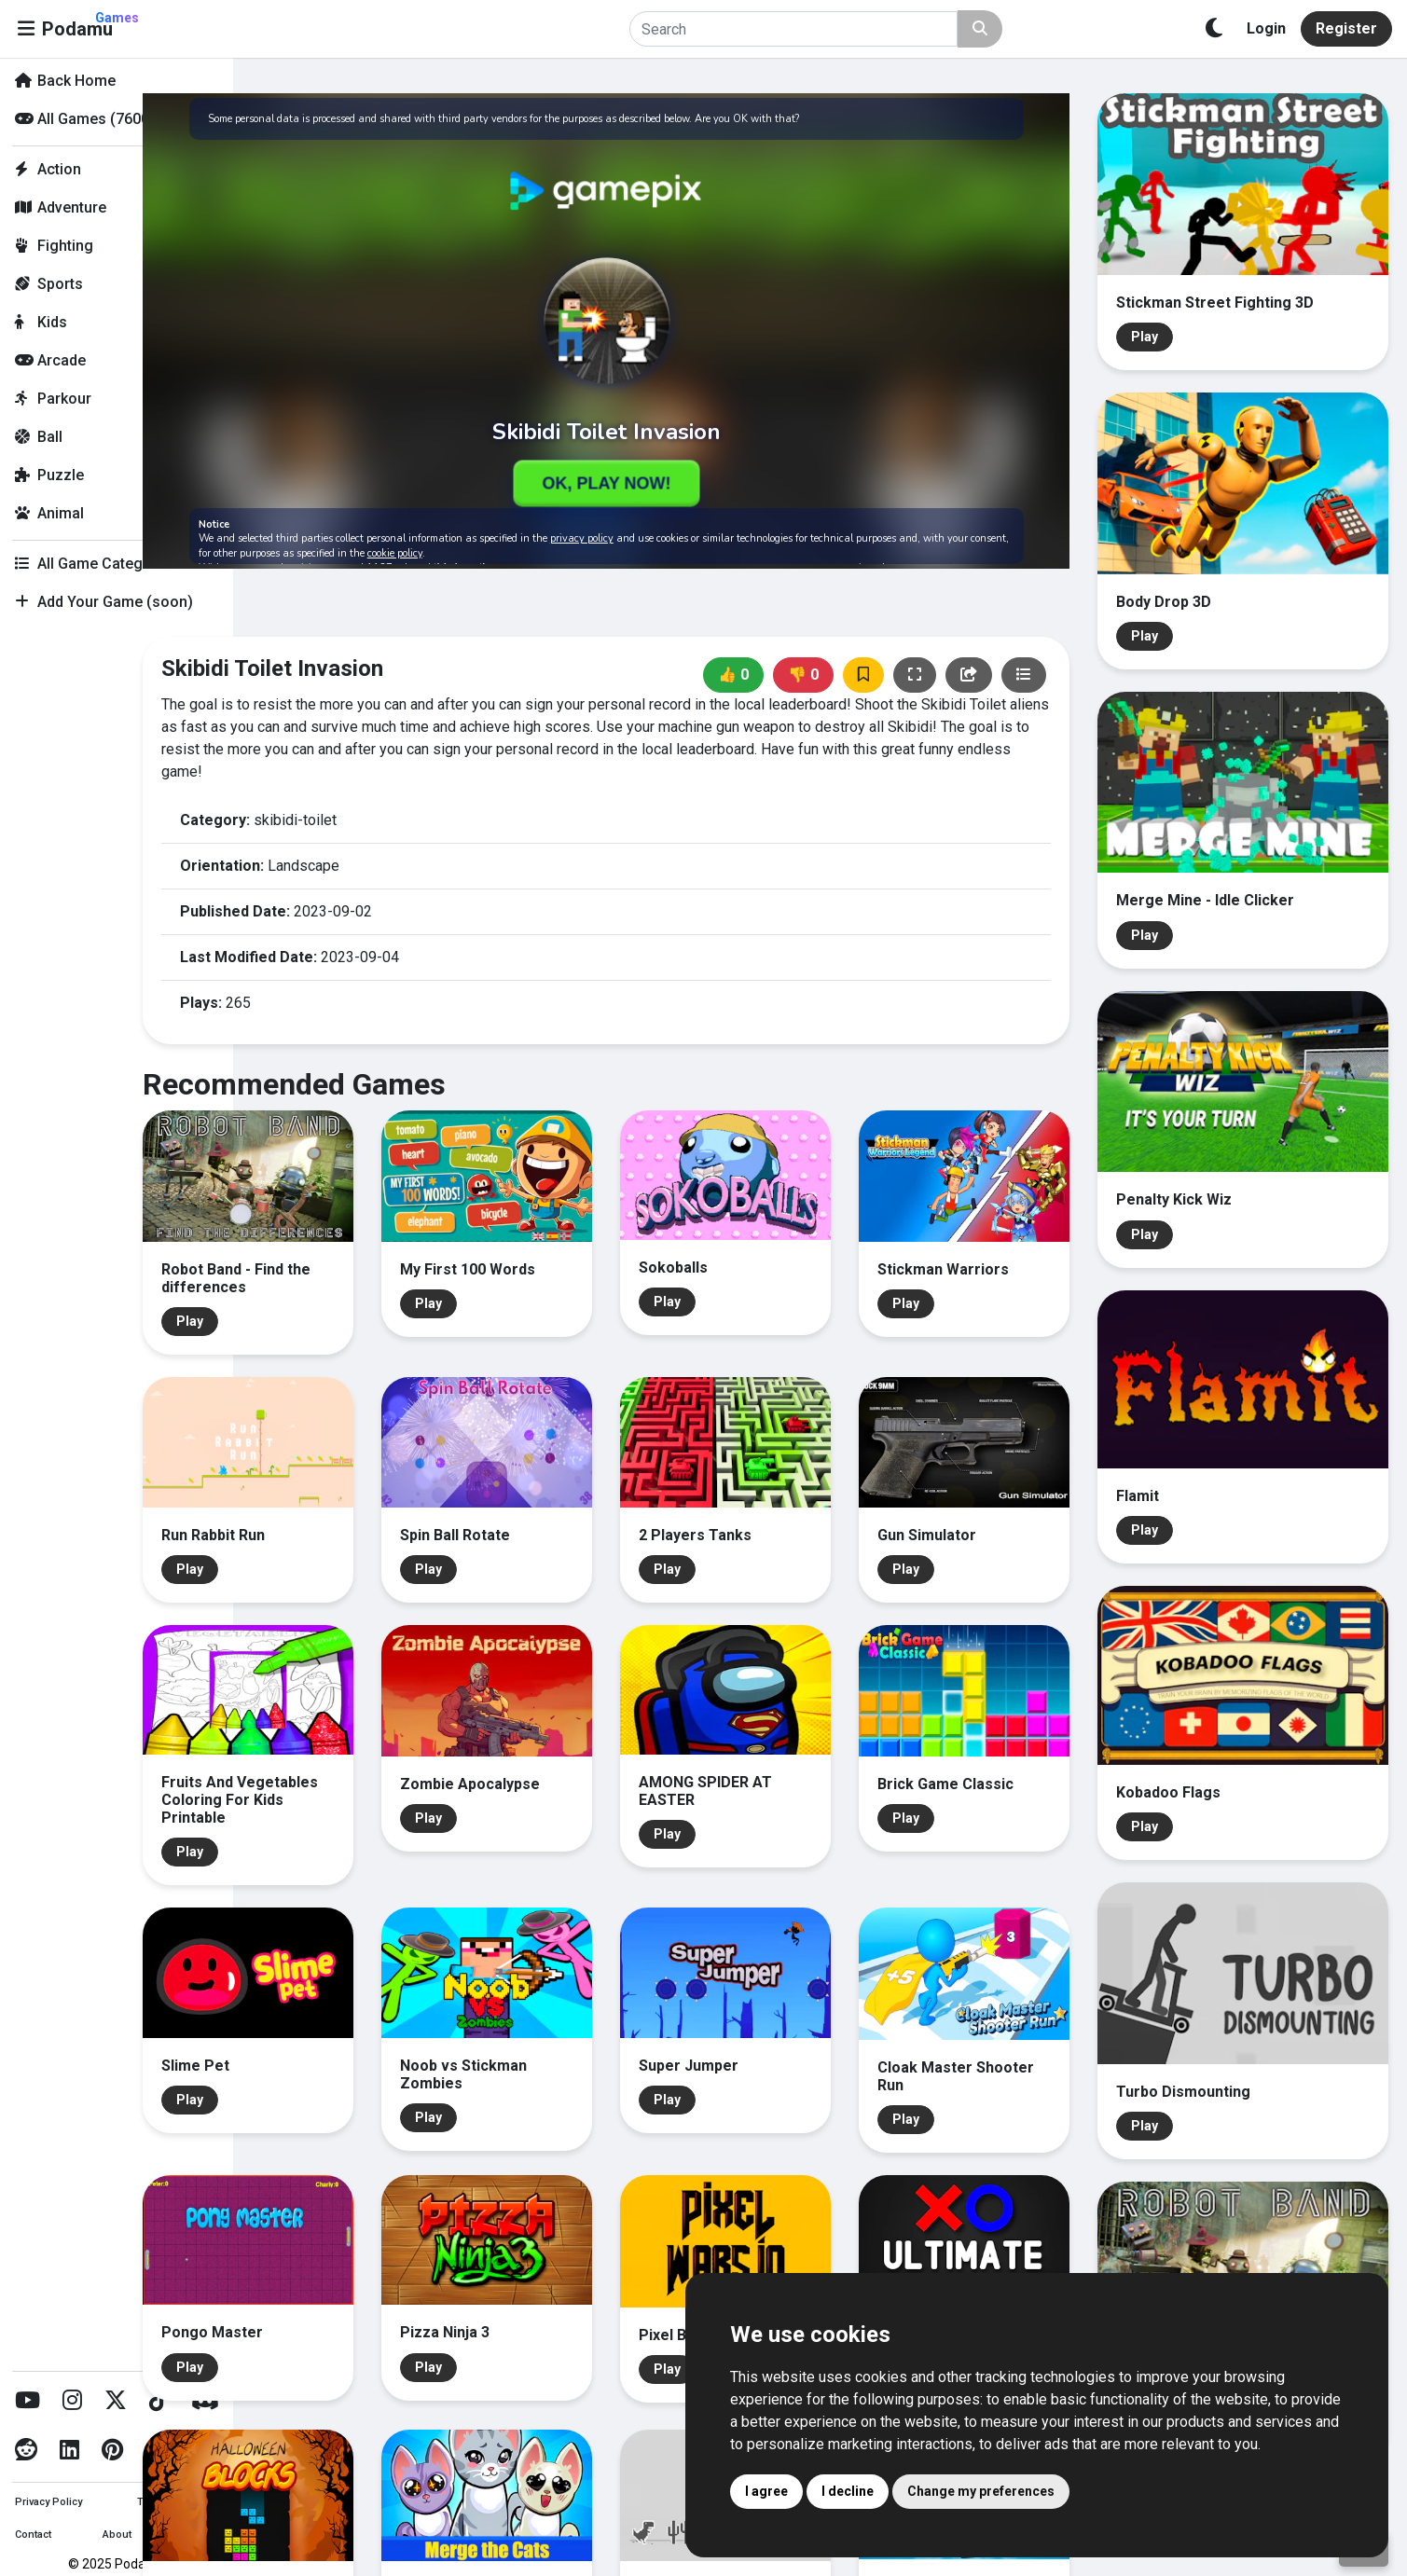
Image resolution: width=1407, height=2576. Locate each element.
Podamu (90, 25)
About (117, 2534)
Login (1266, 28)
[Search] (793, 29)
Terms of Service (176, 2502)
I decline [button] (847, 2491)
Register (1346, 28)
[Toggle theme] (1214, 29)
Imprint (199, 2534)
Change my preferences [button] (981, 2491)
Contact (33, 2534)
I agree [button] (766, 2491)
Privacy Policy (48, 2502)
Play (298, 1262)
